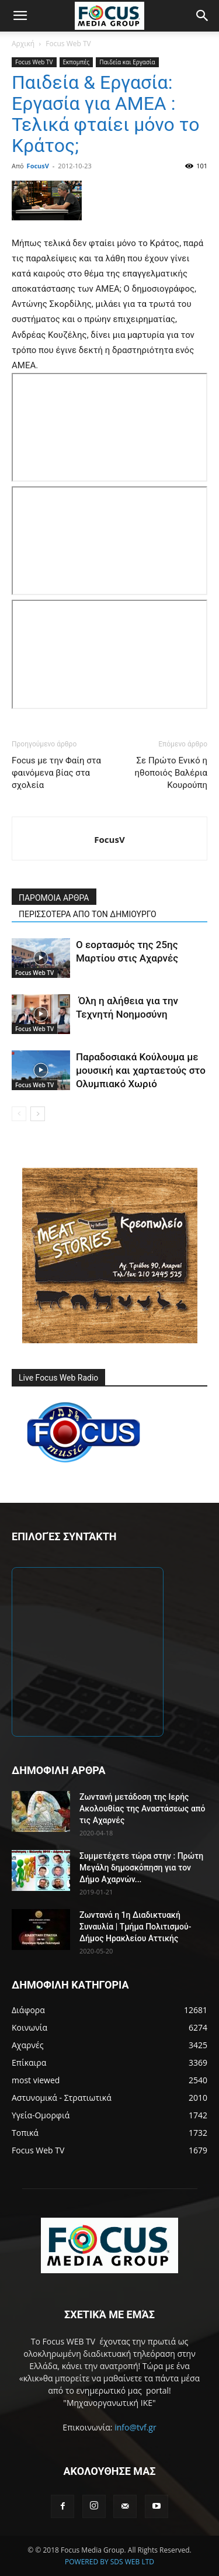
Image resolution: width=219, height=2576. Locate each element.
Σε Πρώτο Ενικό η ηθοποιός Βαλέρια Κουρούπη (171, 772)
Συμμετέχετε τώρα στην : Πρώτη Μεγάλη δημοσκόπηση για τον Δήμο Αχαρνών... (141, 1867)
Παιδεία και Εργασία (127, 62)
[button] (20, 16)
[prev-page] (19, 1114)
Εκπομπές (76, 62)
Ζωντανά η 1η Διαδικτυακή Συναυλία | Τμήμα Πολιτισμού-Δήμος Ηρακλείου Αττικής (135, 1926)
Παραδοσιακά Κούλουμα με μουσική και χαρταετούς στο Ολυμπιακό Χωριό (141, 1070)
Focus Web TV (68, 44)
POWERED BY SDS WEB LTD (109, 2562)
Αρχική (23, 44)
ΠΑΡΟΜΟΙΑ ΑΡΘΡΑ (54, 898)
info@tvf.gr (135, 2427)
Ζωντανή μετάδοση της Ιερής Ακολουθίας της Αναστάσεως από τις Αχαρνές (142, 1808)
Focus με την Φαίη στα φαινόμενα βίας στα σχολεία (56, 772)
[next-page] (37, 1114)
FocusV (38, 165)
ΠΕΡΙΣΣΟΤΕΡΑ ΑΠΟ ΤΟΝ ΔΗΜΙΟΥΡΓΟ (88, 914)
